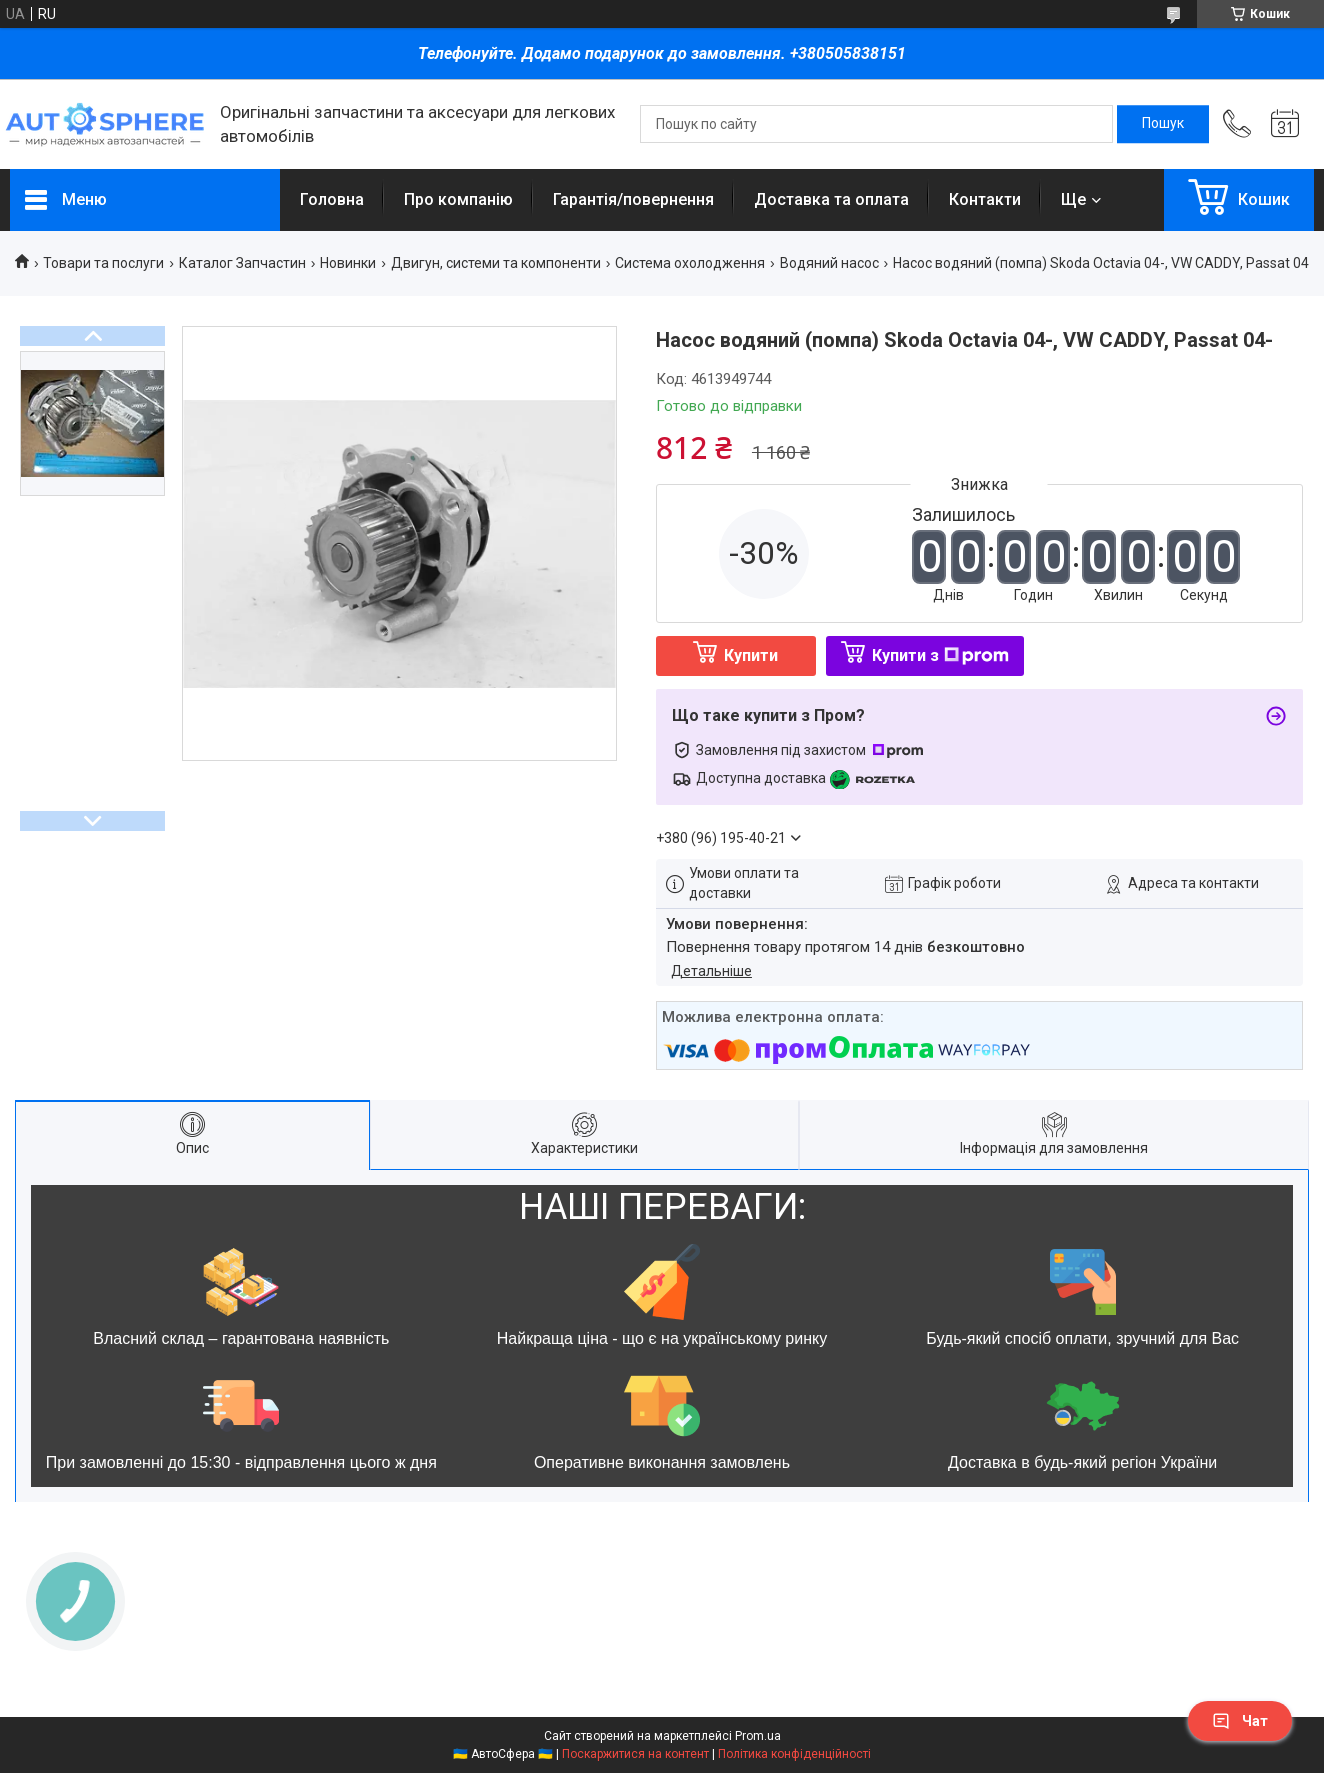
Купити (751, 655)
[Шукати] (1163, 124)
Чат (1240, 1721)
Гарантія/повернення (633, 199)
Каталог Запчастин (242, 263)
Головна (332, 199)
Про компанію (458, 199)
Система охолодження (690, 263)
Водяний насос (829, 263)
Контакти (985, 199)
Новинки (348, 263)
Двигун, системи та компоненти (496, 263)
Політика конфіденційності (794, 1754)
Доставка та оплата (831, 199)
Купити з (940, 655)
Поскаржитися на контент (635, 1754)
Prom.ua (758, 1736)
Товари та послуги (103, 263)
